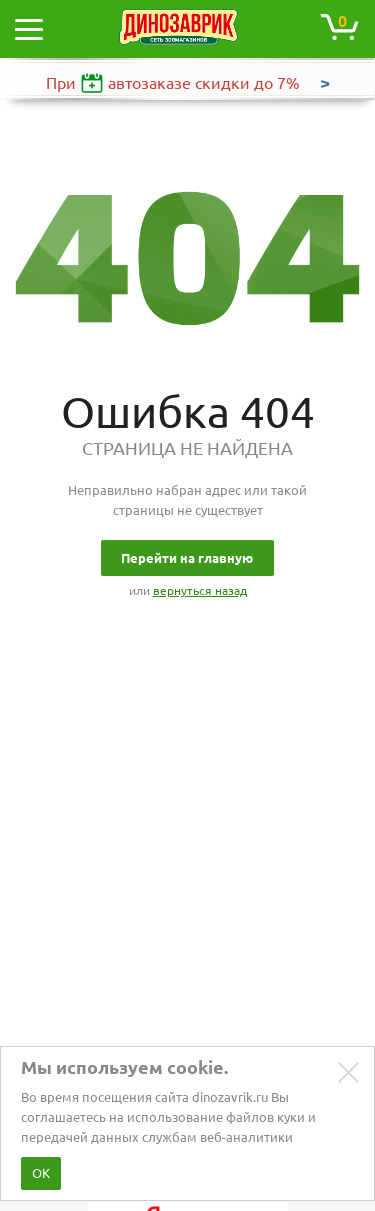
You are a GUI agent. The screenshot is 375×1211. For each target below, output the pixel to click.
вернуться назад (200, 590)
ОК (41, 1173)
